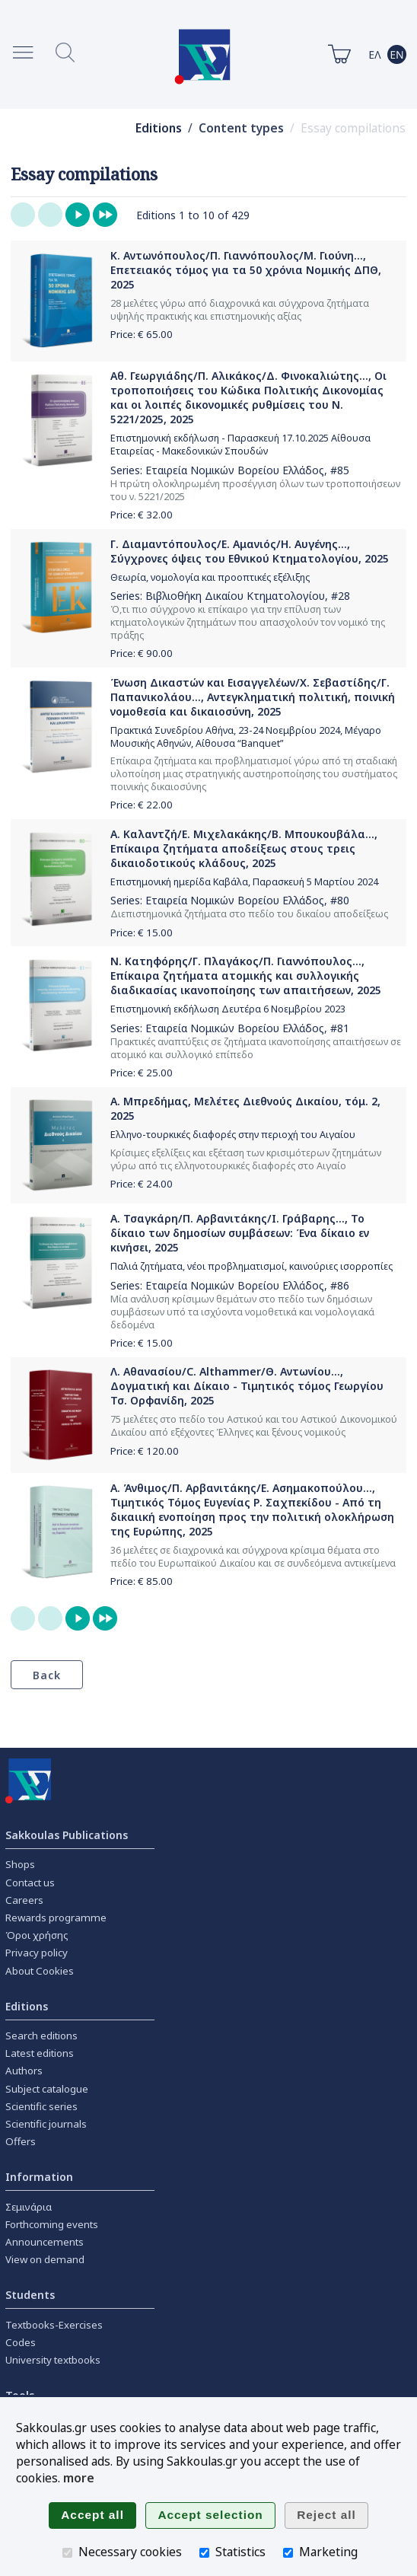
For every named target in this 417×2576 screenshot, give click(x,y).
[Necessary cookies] (67, 2553)
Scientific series (41, 2106)
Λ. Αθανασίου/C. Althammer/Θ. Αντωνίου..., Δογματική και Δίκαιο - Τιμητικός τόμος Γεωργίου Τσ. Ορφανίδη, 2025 (247, 1386)
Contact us (30, 1882)
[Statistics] (204, 2553)
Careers (24, 1900)
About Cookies (39, 1971)
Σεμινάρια (28, 2207)
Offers (20, 2141)
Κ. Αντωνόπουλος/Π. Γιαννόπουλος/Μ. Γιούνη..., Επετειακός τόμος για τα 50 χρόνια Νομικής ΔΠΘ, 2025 (245, 270)
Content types (241, 128)
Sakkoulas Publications (66, 1835)
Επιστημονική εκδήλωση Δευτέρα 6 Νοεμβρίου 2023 (227, 1009)
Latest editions (39, 2053)
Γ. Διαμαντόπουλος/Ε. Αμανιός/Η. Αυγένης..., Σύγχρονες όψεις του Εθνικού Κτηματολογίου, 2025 (249, 551)
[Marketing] (288, 2553)
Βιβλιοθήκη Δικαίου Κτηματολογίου (235, 595)
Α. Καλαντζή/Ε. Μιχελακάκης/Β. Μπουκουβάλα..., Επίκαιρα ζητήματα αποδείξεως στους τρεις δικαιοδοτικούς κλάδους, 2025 (243, 848)
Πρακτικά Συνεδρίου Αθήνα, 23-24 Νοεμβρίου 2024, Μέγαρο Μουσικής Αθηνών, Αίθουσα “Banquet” (245, 737)
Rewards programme (56, 1917)
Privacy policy (36, 1952)
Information (39, 2177)
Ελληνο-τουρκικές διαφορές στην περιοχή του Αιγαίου (232, 1134)
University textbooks (52, 2360)
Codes (20, 2342)
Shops (20, 1864)
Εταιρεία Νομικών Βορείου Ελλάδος (234, 470)
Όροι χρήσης (36, 1935)
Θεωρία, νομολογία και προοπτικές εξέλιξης (210, 577)
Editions (158, 128)
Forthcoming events (51, 2224)
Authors (24, 2070)
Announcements (44, 2242)
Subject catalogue (46, 2089)
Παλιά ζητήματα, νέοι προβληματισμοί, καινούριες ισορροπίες (251, 1266)
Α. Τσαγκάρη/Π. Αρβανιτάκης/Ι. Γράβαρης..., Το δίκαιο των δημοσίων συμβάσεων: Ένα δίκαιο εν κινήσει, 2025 (239, 1233)
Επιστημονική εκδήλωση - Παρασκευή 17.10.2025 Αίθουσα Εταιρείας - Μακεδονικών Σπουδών (240, 444)
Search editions (41, 2035)
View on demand (44, 2259)
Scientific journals (46, 2124)
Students (30, 2294)
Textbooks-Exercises (54, 2325)
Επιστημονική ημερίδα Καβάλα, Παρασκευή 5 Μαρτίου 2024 (244, 881)
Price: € (141, 334)
